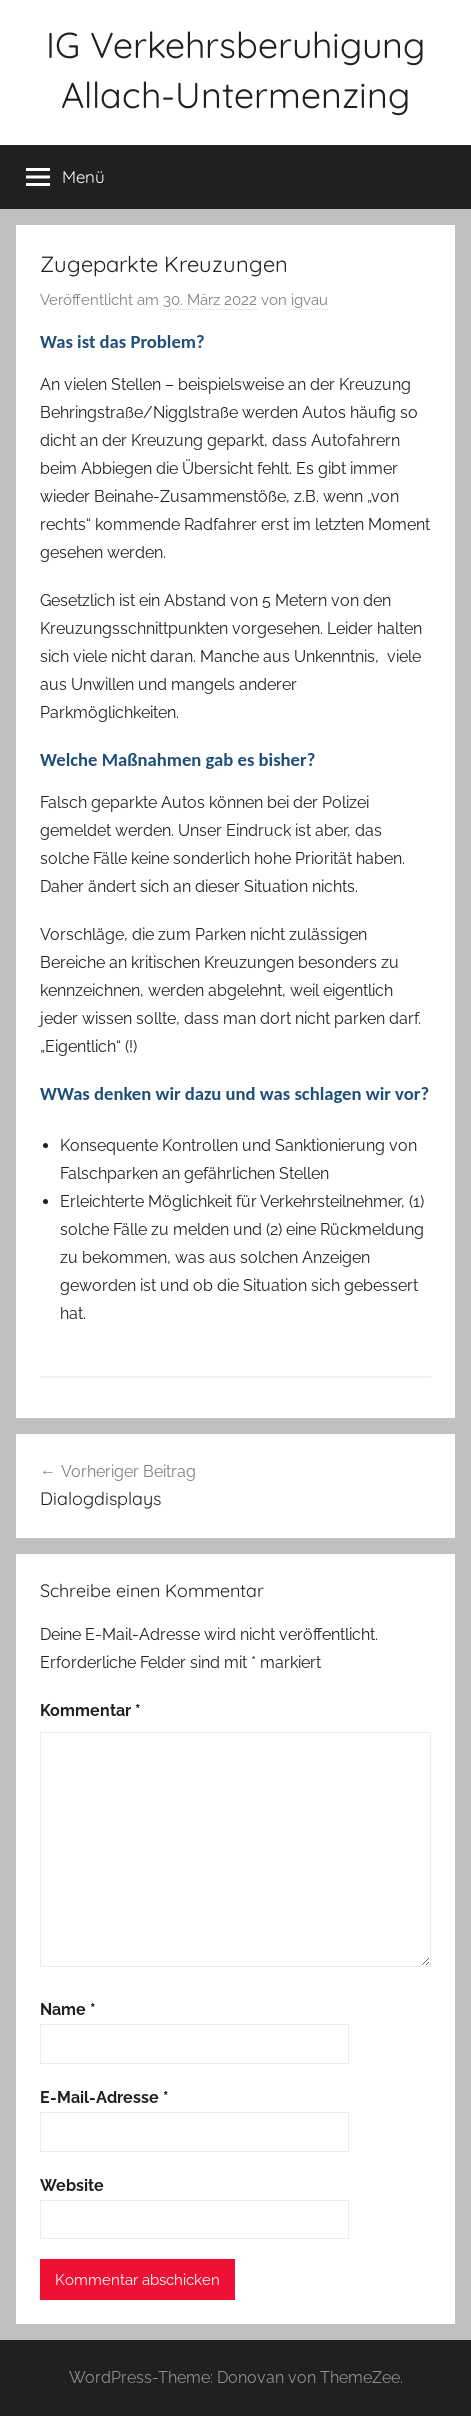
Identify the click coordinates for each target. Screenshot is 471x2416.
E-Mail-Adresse (104, 2097)
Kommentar (90, 1710)
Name (68, 2009)
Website (72, 2185)
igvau (309, 300)
